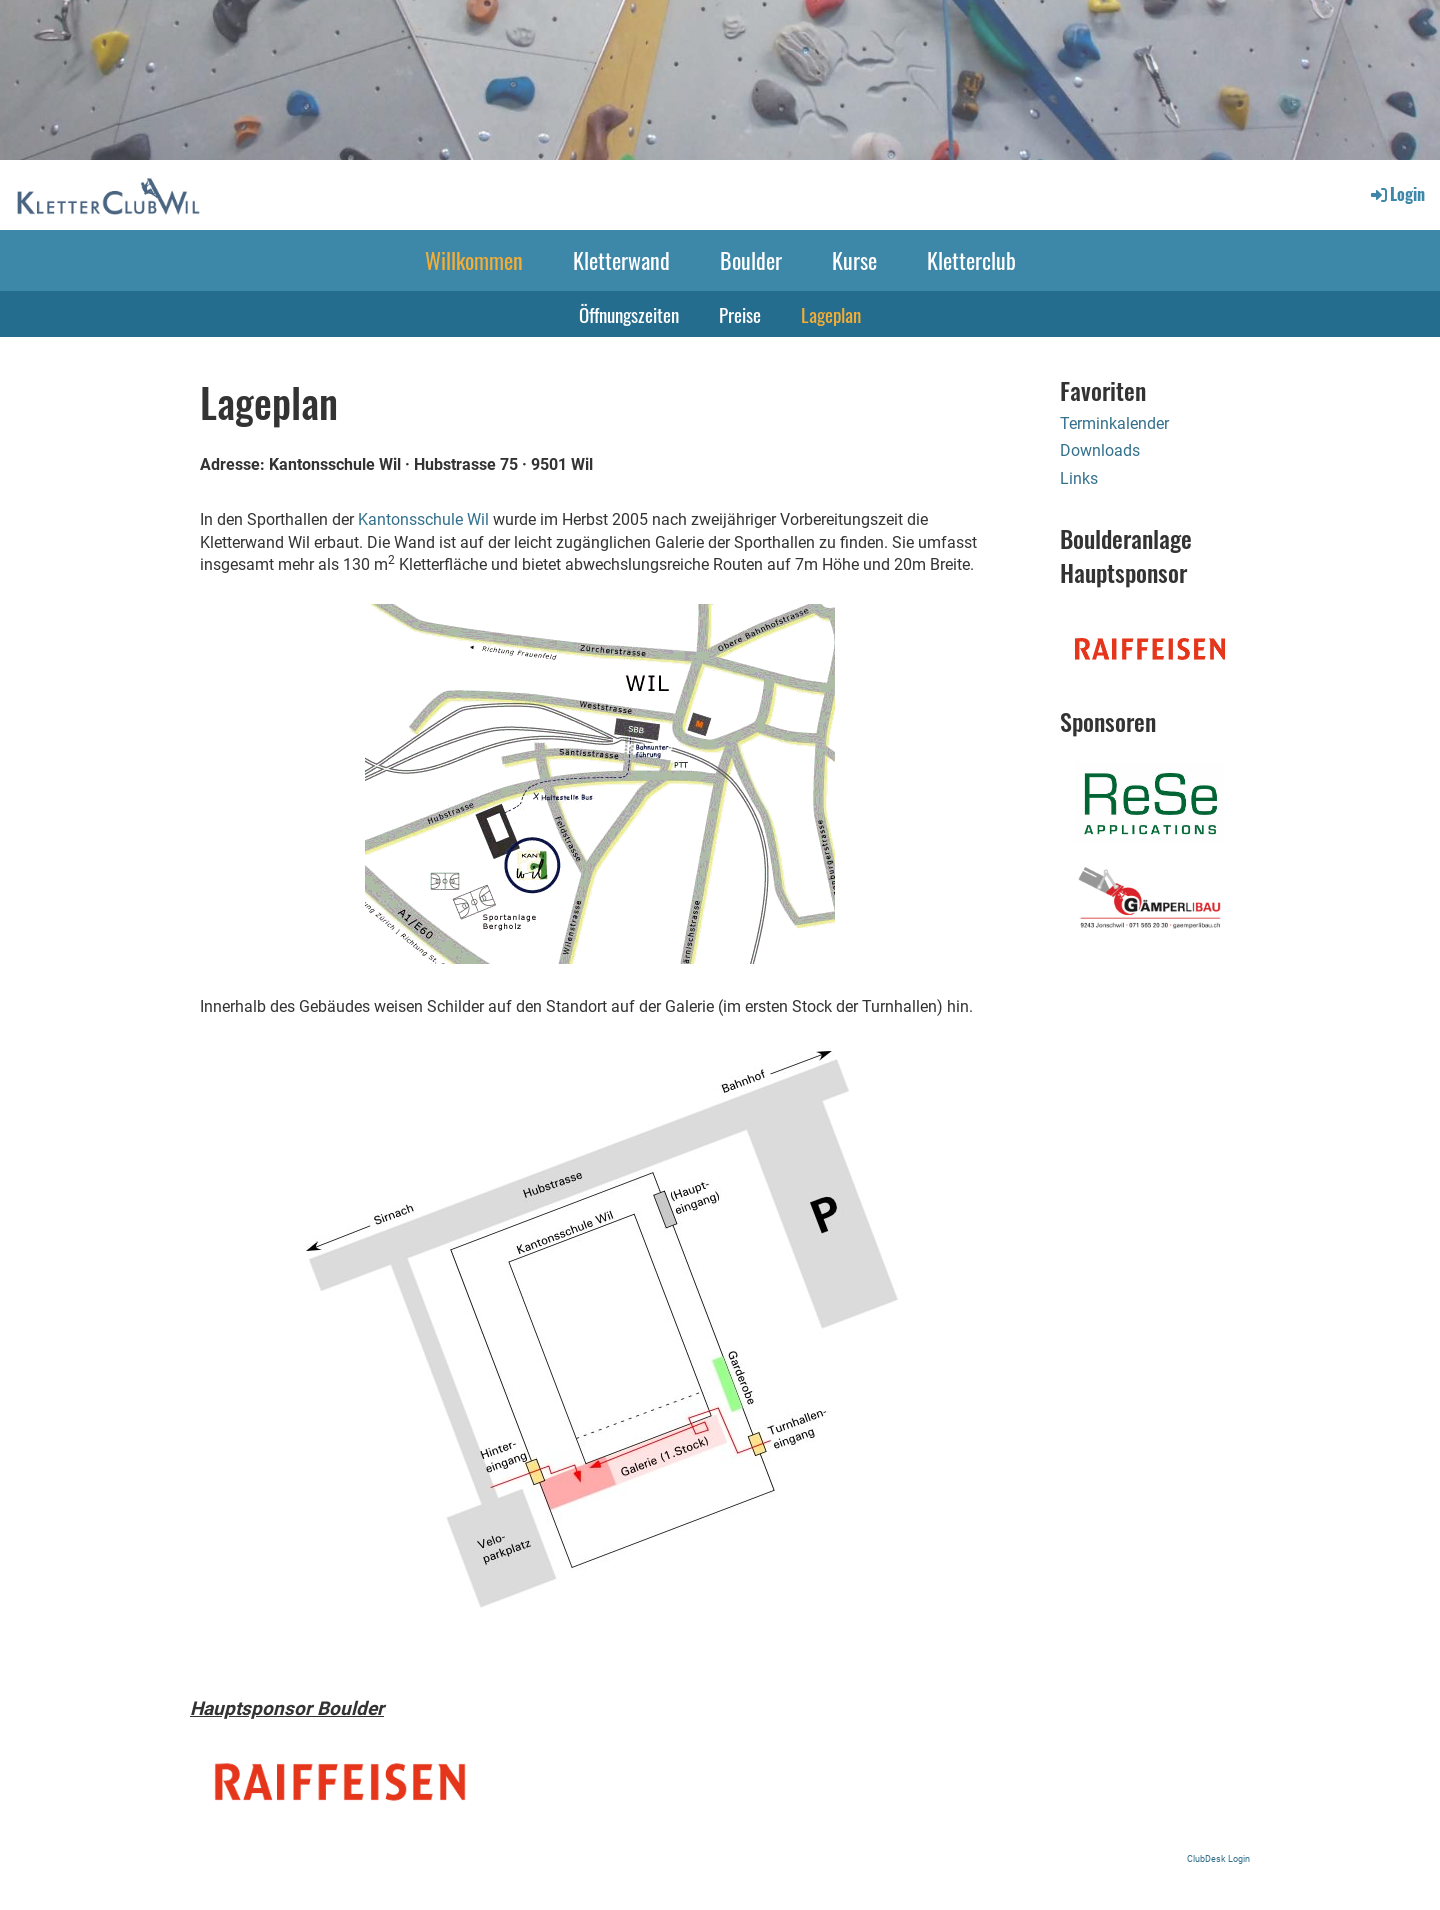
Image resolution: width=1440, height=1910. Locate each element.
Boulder (751, 260)
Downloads (1100, 450)
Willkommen (474, 260)
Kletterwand (621, 260)
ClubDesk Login (1218, 1858)
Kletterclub (971, 260)
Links (1079, 478)
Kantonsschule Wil (423, 519)
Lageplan (831, 314)
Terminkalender (1114, 423)
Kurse (854, 260)
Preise (740, 314)
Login (1396, 194)
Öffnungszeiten (629, 314)
